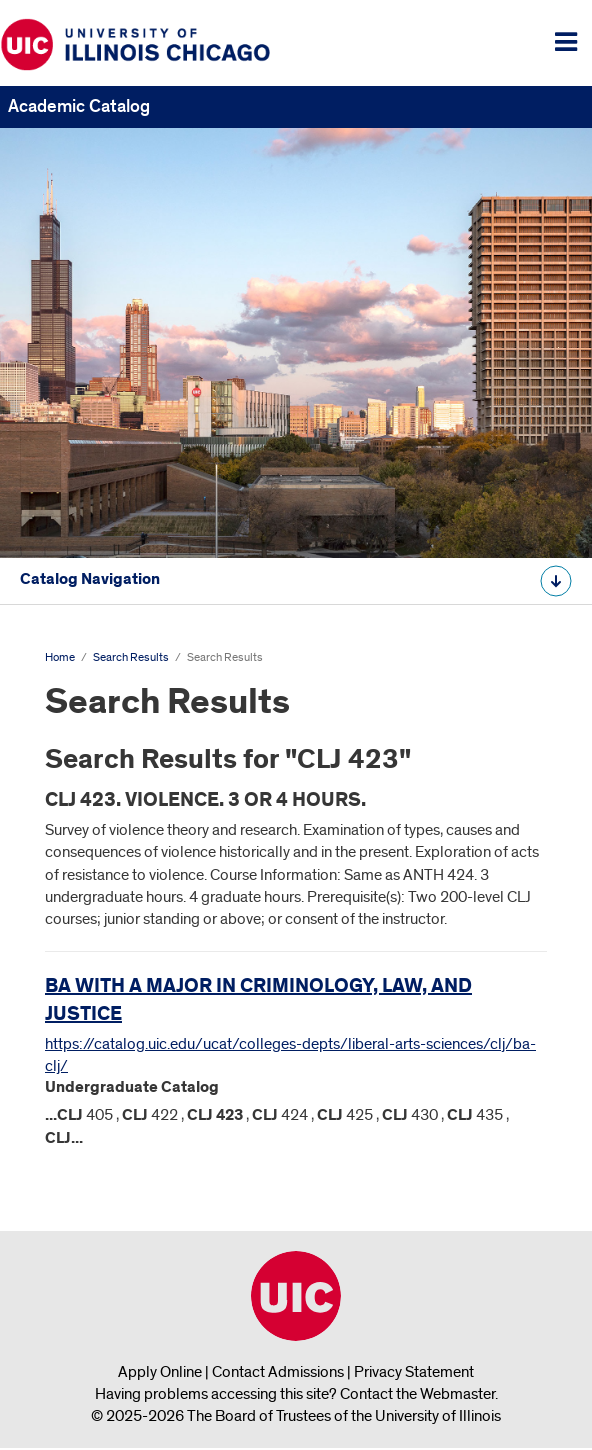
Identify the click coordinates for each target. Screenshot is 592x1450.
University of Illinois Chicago (296, 1296)
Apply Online (160, 1372)
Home (60, 657)
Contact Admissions (278, 1372)
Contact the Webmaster (417, 1394)
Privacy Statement (414, 1372)
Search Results (131, 657)
